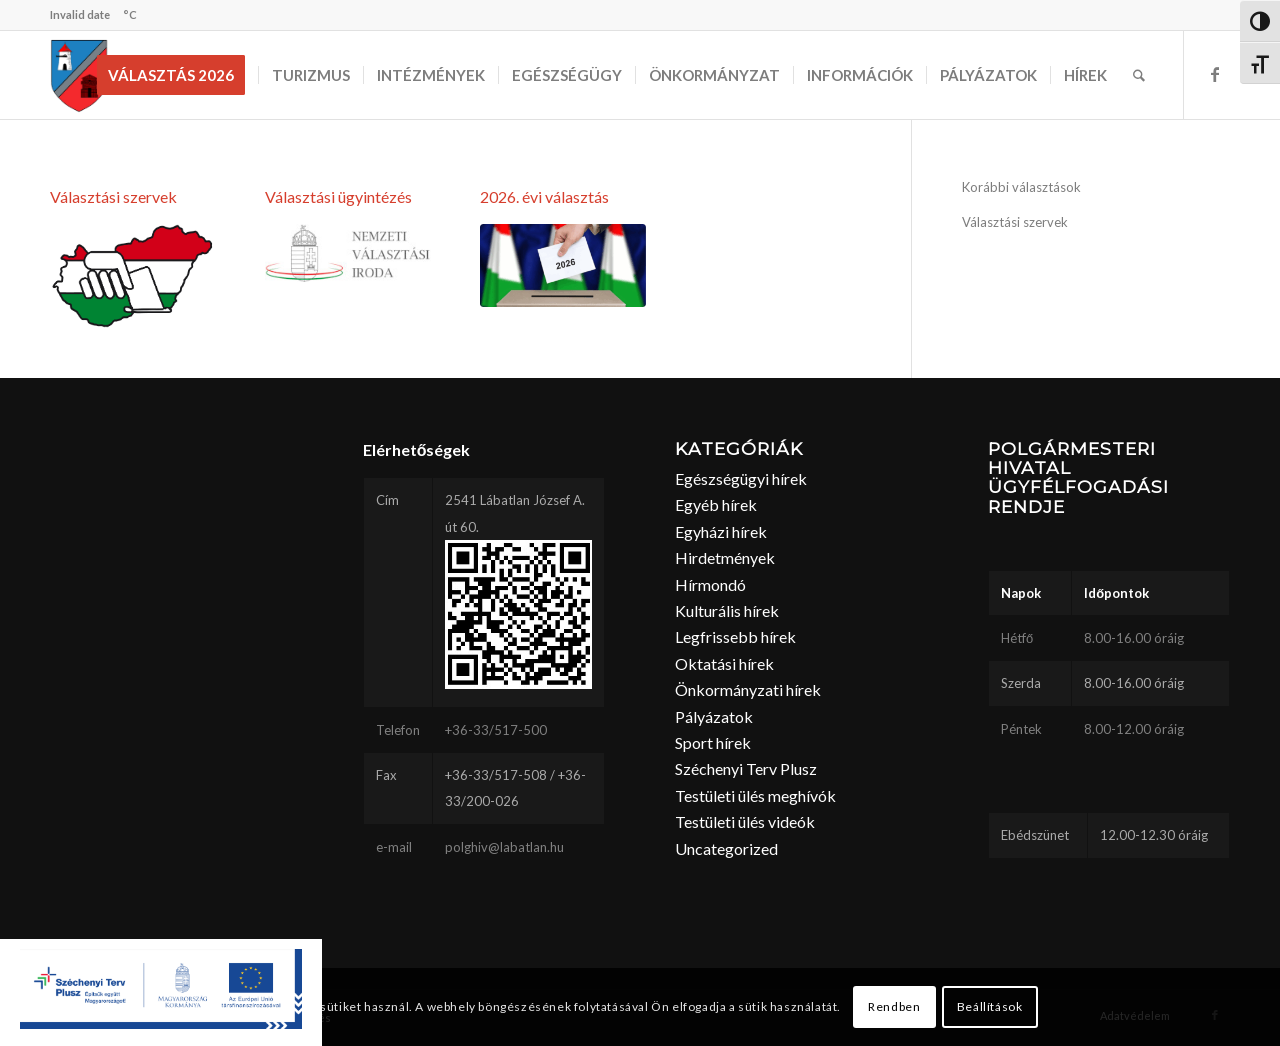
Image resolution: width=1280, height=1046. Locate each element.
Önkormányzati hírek (748, 689)
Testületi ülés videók (745, 821)
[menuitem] (177, 75)
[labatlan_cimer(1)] (79, 75)
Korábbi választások (1021, 187)
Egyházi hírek (721, 531)
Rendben (894, 1006)
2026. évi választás (544, 196)
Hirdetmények (725, 557)
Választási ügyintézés (338, 196)
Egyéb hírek (716, 504)
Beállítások (990, 1006)
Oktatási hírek (724, 663)
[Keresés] (1139, 75)
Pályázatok (714, 716)
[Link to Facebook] (1215, 74)
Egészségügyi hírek (741, 478)
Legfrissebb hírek (735, 636)
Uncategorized (726, 848)
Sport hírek (713, 742)
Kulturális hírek (727, 610)
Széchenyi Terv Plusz (746, 768)
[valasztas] (133, 276)
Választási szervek (113, 196)
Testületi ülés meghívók (755, 795)
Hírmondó (710, 584)
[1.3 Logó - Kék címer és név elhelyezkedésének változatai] (348, 253)
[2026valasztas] (563, 266)
